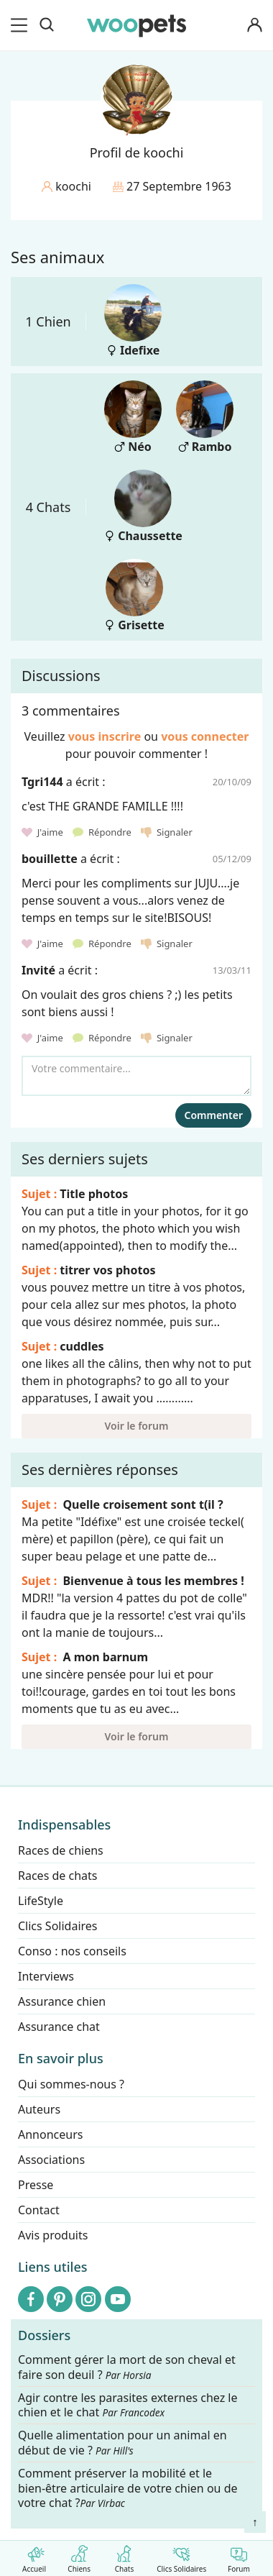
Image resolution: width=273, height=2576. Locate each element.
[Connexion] (254, 25)
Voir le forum (137, 1426)
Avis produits (53, 2235)
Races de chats (57, 1875)
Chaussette (143, 507)
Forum (238, 2556)
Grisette (134, 596)
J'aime (43, 832)
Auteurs (39, 2109)
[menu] (21, 25)
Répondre (103, 832)
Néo (133, 417)
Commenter (213, 1115)
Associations (51, 2160)
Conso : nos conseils (72, 1951)
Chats (123, 2556)
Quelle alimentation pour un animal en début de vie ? (122, 2443)
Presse (35, 2185)
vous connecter (205, 736)
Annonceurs (50, 2134)
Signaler (167, 832)
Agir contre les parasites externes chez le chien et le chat (128, 2405)
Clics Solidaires (181, 2556)
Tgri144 (42, 782)
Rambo (204, 417)
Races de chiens (60, 1850)
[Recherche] (47, 25)
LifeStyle (40, 1901)
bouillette (50, 859)
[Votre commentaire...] (136, 1076)
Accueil (34, 2556)
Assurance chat (59, 2026)
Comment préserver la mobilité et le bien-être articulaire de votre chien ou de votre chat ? (128, 2488)
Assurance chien (62, 2001)
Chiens (79, 2556)
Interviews (46, 1976)
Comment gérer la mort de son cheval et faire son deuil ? (127, 2367)
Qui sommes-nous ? (71, 2084)
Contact (39, 2210)
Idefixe (133, 321)
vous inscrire (105, 736)
